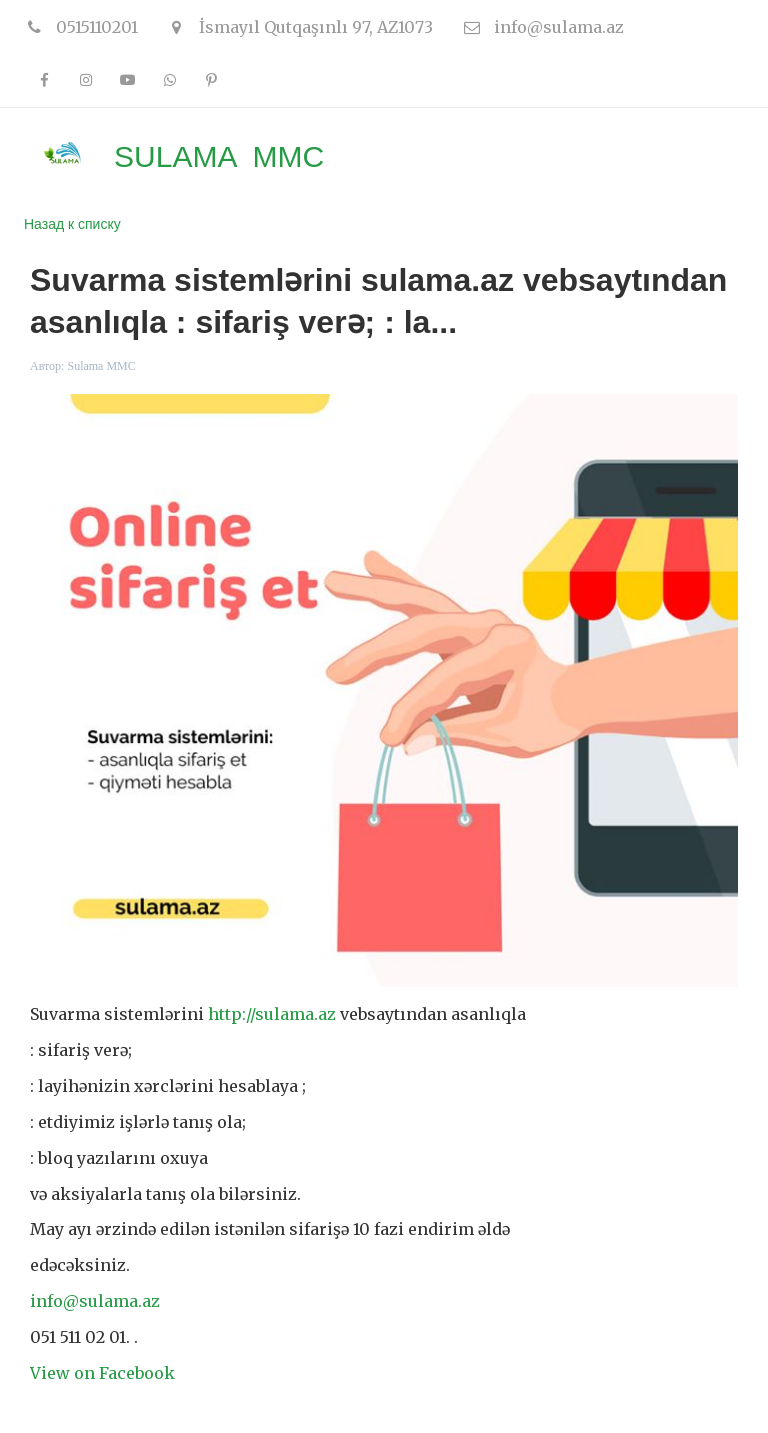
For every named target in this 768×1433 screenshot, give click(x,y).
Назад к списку (72, 224)
